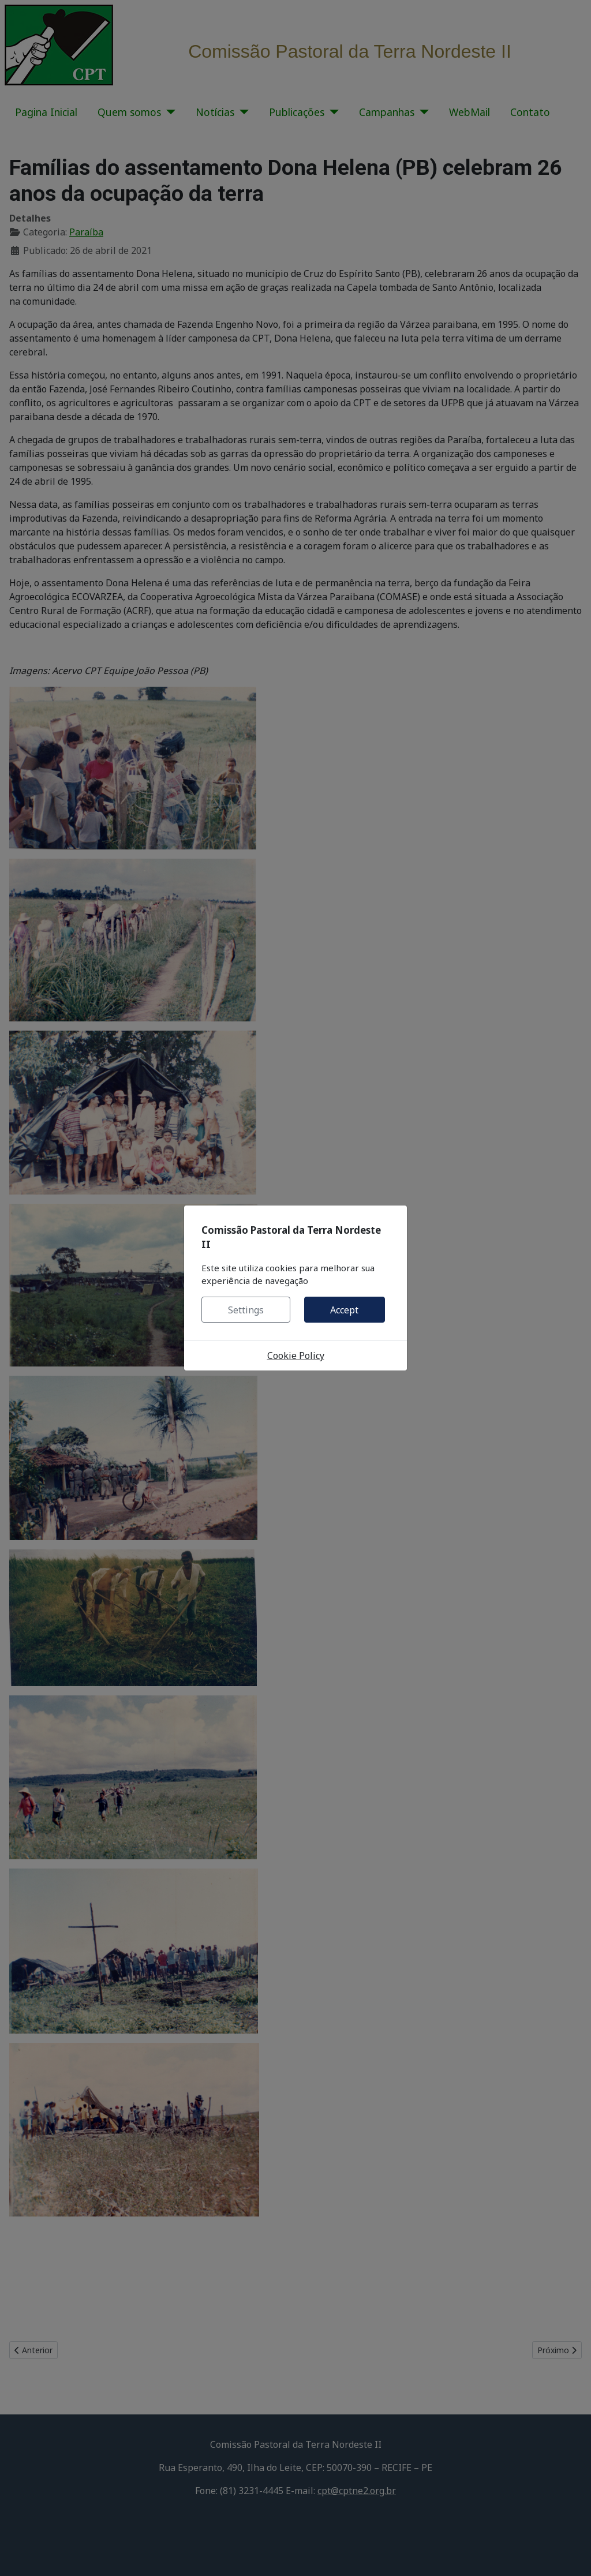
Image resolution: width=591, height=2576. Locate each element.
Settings (246, 1310)
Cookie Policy (295, 1355)
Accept (344, 1310)
